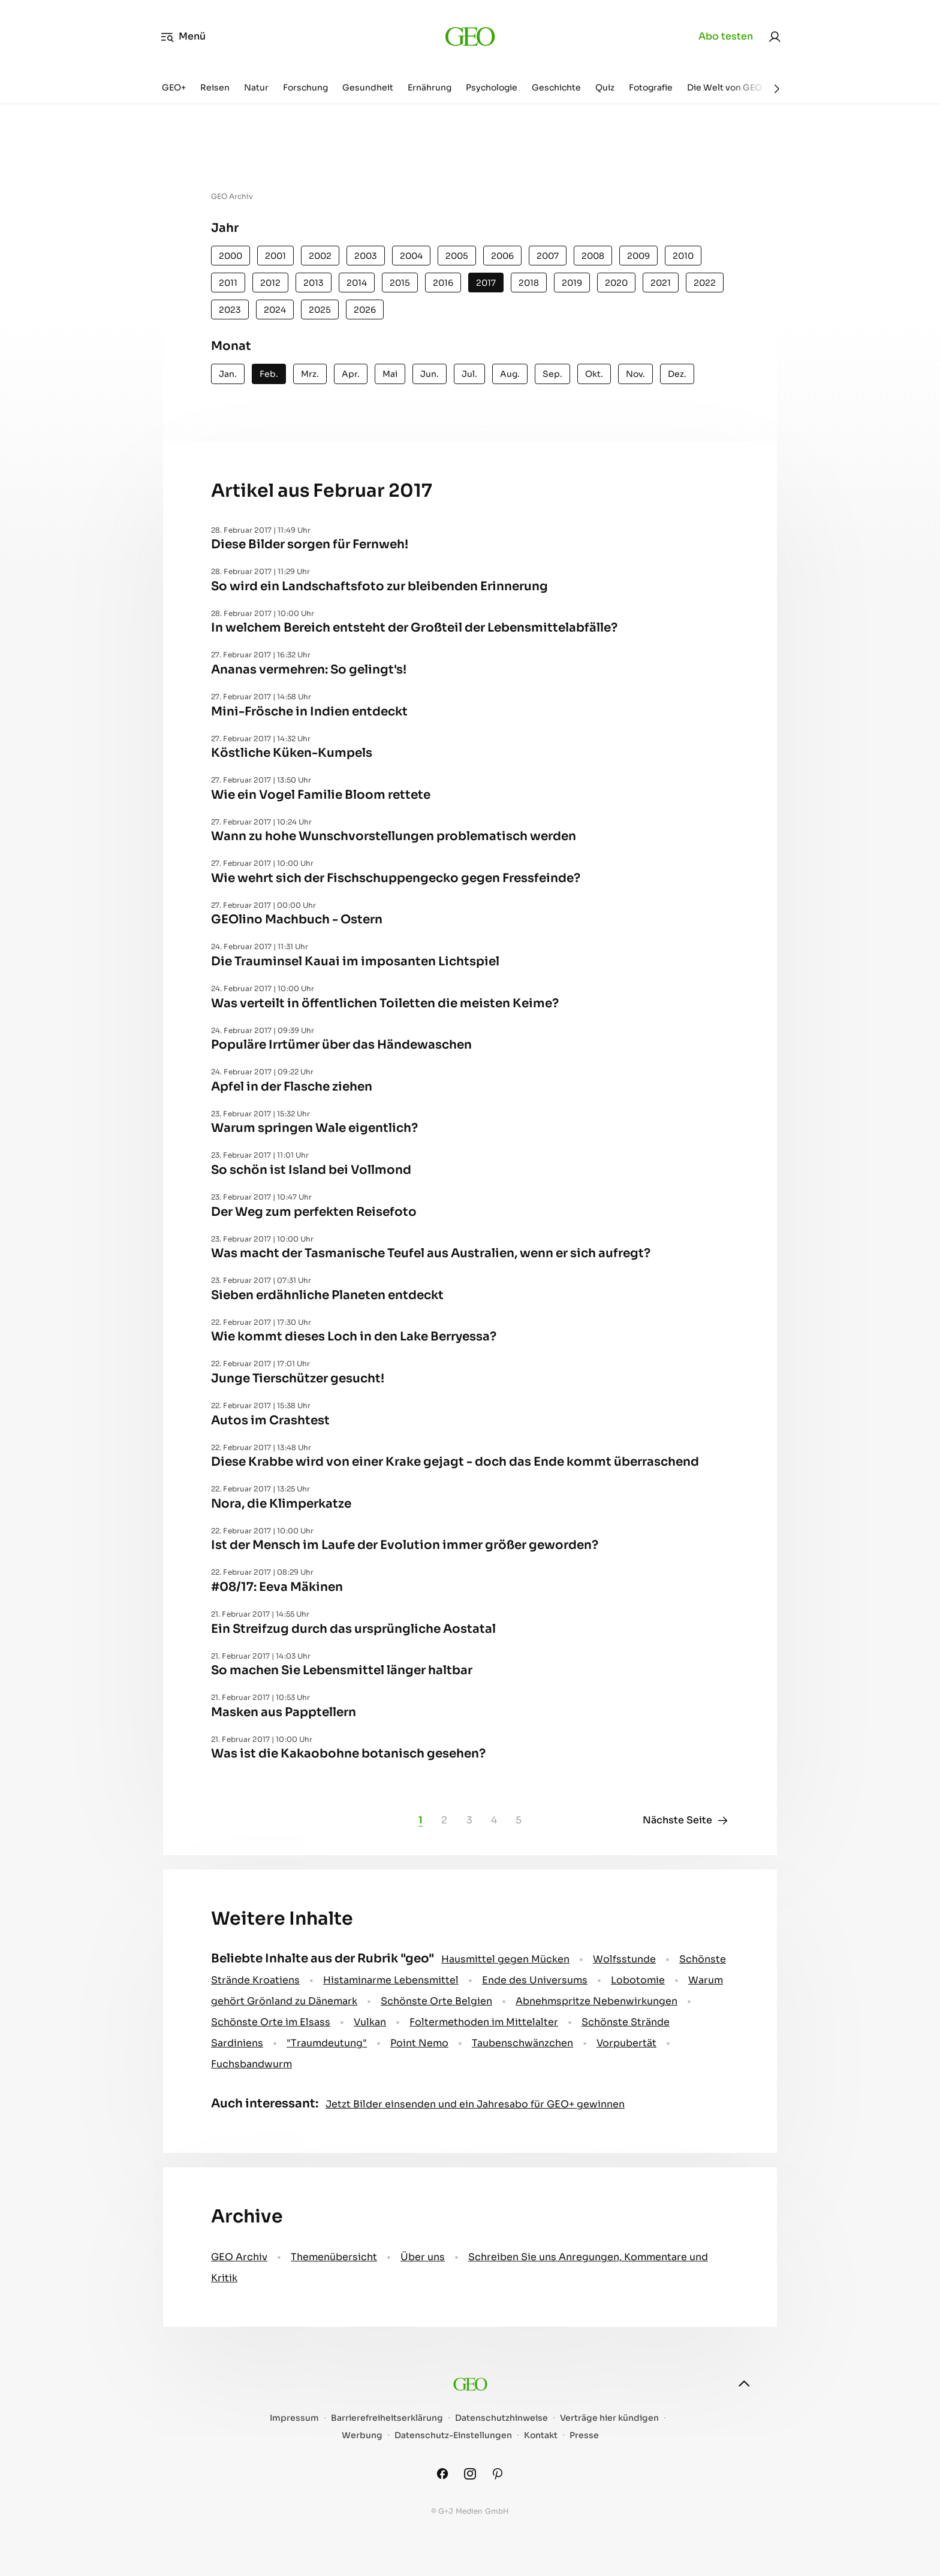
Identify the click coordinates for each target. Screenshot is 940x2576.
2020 (616, 282)
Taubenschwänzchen (522, 2043)
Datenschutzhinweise (501, 2418)
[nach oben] (744, 2384)
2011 (228, 282)
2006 (502, 255)
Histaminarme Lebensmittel (391, 1980)
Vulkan (370, 2022)
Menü (183, 36)
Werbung (362, 2435)
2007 (548, 255)
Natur (256, 87)
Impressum (294, 2418)
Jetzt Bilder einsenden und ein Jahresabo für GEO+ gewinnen (475, 2104)
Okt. (594, 374)
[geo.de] (470, 36)
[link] (775, 37)
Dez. (677, 374)
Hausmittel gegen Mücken (505, 1959)
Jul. (469, 374)
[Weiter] (777, 88)
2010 (683, 255)
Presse (584, 2435)
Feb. (269, 374)
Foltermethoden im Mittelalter (483, 2022)
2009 (638, 255)
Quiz (604, 87)
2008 (593, 255)
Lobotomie (638, 1980)
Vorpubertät (626, 2043)
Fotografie (651, 87)
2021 (660, 282)
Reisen (215, 87)
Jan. (228, 374)
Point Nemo (419, 2043)
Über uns (422, 2257)
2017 (486, 282)
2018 (529, 282)
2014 (357, 282)
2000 (230, 255)
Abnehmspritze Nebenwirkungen (596, 2001)
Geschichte (556, 87)
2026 (365, 309)
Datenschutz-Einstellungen (453, 2435)
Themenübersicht (334, 2257)
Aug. (510, 374)
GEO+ (174, 87)
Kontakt (541, 2435)
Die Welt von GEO (724, 87)
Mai (389, 374)
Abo (725, 37)
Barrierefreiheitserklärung (387, 2418)
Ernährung (429, 87)
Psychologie (491, 87)
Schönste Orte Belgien (436, 2001)
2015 (400, 282)
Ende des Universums (535, 1980)
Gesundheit (367, 87)
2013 (313, 282)
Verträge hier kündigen (609, 2418)
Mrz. (310, 374)
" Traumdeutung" (327, 2043)
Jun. (429, 374)
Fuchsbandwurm (251, 2064)
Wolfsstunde (624, 1959)
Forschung (305, 87)
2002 (320, 255)
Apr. (351, 374)
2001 (275, 255)
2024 (275, 309)
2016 (443, 282)
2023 (230, 309)
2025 (320, 309)
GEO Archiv (239, 2257)
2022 (705, 282)
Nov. (635, 374)
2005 (456, 255)
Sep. (552, 374)
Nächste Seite (686, 1820)
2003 (365, 255)
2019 (572, 282)
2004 (411, 255)
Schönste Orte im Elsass (270, 2022)
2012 (270, 282)
